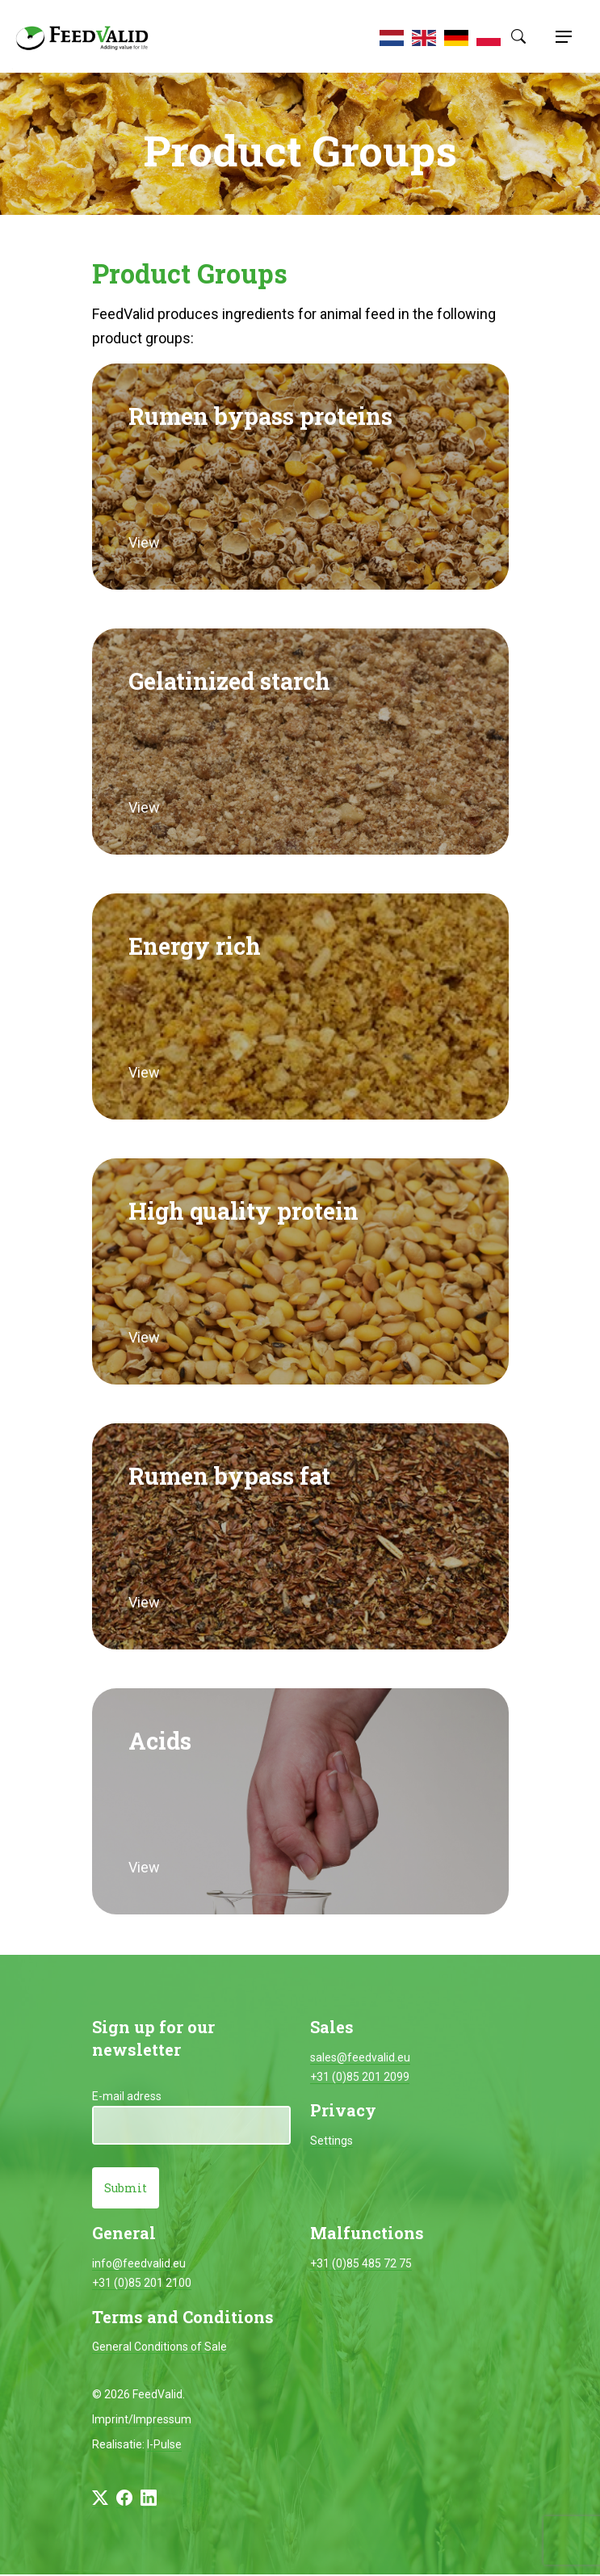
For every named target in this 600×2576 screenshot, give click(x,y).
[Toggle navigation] (561, 36)
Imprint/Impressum (141, 2420)
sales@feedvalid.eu (360, 2057)
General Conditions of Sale (159, 2348)
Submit (125, 2189)
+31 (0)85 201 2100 (141, 2283)
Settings (331, 2140)
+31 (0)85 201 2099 (359, 2076)
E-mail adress (127, 2096)
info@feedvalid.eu (139, 2265)
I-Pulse (164, 2445)
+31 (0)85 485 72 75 (361, 2265)
